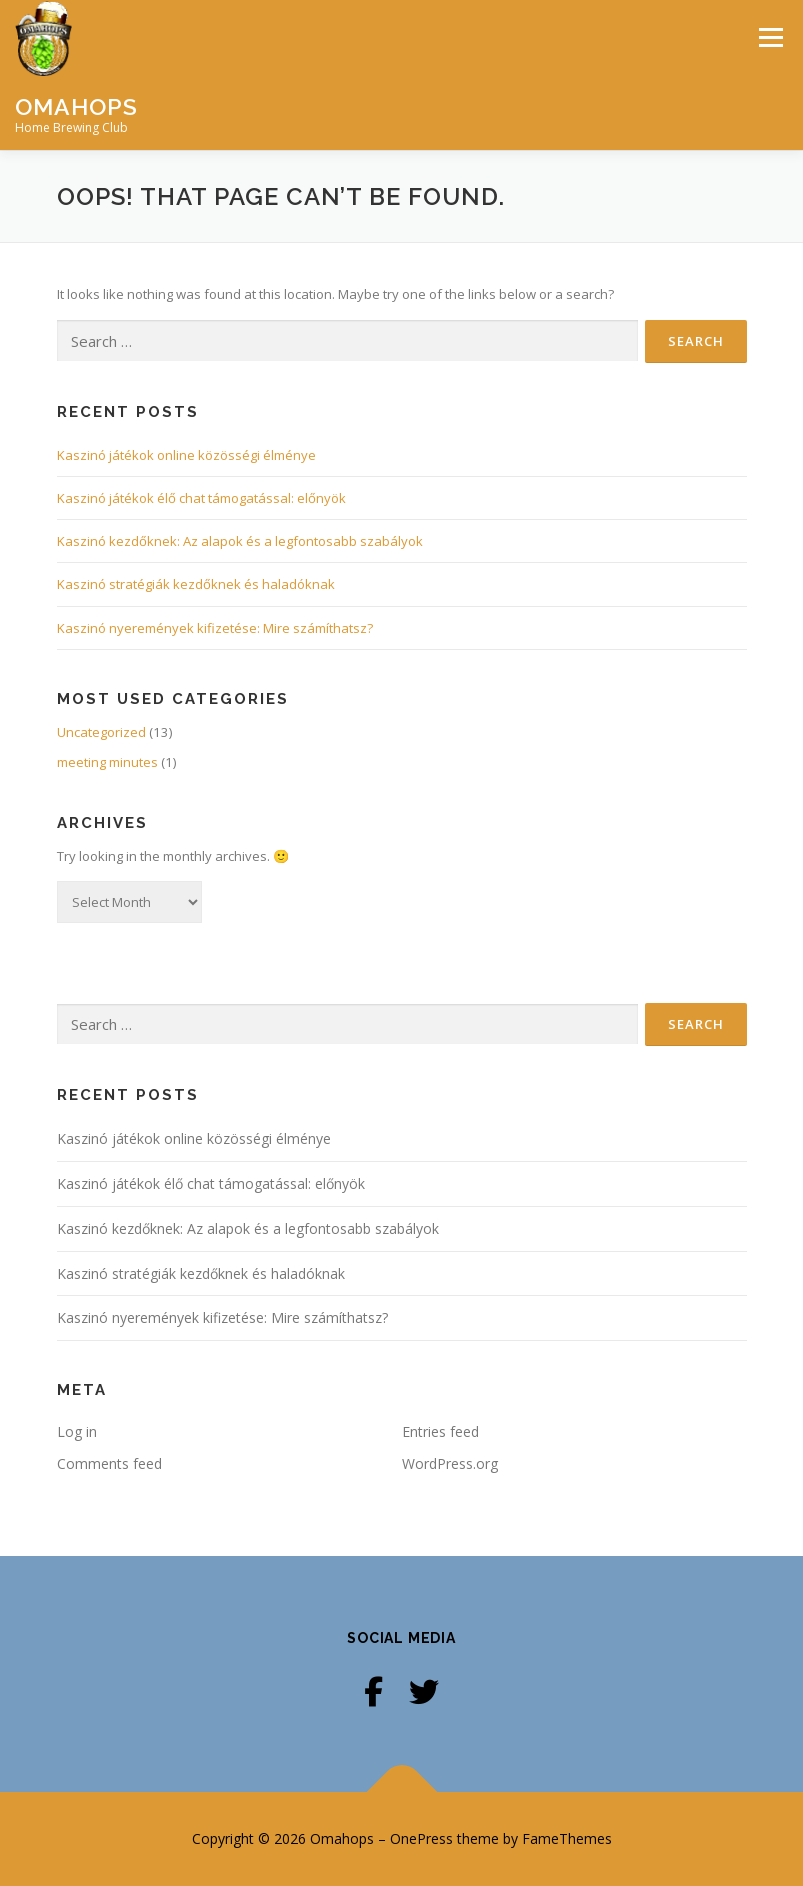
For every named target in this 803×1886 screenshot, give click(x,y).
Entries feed (440, 1431)
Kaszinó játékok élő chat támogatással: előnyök (201, 498)
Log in (77, 1431)
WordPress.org (450, 1463)
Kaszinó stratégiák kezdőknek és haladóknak (196, 584)
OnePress (421, 1838)
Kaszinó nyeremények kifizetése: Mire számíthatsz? (215, 628)
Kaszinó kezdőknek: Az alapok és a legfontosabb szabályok (240, 541)
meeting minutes (107, 762)
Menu (770, 37)
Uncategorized (101, 732)
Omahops (76, 106)
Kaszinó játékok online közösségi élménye (186, 455)
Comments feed (109, 1463)
